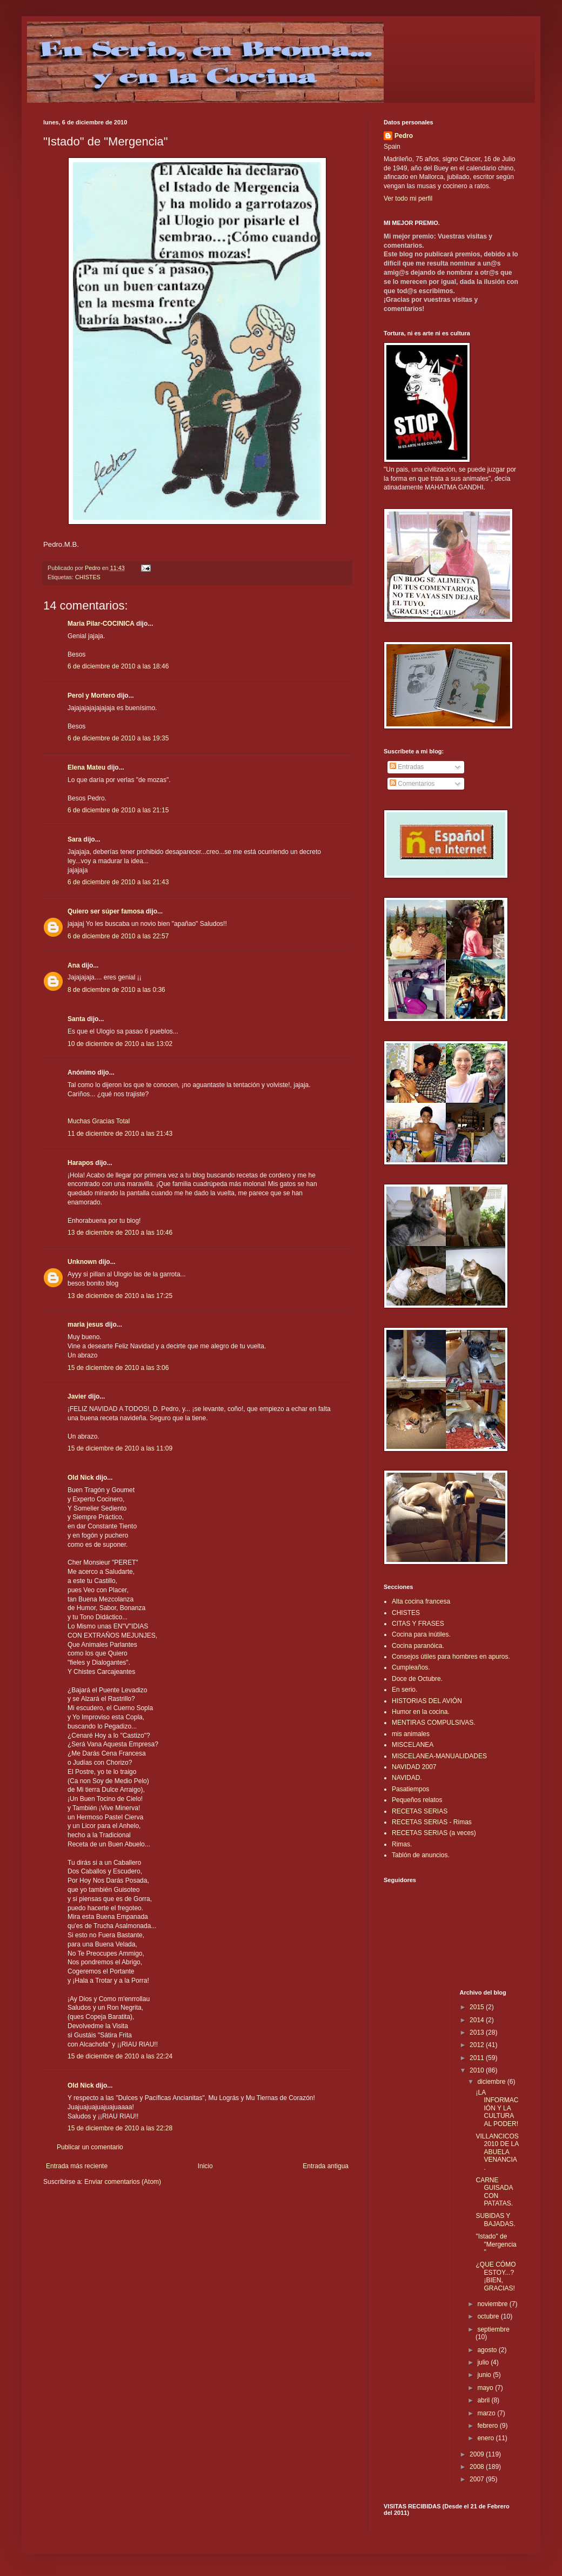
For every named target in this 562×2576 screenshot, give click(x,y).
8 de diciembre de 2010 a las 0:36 (116, 990)
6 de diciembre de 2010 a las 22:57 (118, 936)
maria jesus (85, 1324)
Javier (77, 1396)
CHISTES (88, 577)
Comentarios (412, 783)
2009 (478, 2454)
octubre (488, 2316)
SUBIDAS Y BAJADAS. (495, 2219)
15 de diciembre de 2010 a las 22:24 (120, 2056)
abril (484, 2400)
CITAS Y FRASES (418, 1623)
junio (485, 2375)
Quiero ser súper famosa (106, 911)
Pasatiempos (410, 1789)
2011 (478, 2058)
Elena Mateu (86, 767)
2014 (478, 2020)
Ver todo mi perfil (408, 198)
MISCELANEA (412, 1745)
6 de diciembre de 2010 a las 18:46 (118, 666)
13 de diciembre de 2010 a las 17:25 (120, 1296)
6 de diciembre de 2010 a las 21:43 (118, 882)
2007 (478, 2479)
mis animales (411, 1734)
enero (486, 2438)
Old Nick (81, 1477)
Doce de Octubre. (417, 1679)
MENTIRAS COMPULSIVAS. (433, 1722)
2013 (478, 2032)
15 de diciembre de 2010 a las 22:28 (120, 2128)
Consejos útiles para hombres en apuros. (451, 1656)
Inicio (205, 2166)
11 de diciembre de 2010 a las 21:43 (120, 1133)
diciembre (492, 2081)
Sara (75, 839)
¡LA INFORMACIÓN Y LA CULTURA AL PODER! (497, 2108)
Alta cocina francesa (421, 1601)
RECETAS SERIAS (419, 1811)
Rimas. (402, 1844)
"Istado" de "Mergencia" (496, 2244)
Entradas (407, 767)
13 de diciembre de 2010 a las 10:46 (120, 1232)
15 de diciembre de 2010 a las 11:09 (120, 1448)
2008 (478, 2467)
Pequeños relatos (417, 1800)
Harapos (80, 1163)
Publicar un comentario (90, 2147)
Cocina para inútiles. (421, 1634)
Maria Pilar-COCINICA (101, 623)
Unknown (82, 1262)
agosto (487, 2350)
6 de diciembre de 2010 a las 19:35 (118, 738)
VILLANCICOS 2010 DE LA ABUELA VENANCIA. (497, 2152)
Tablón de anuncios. (421, 1855)
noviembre (493, 2304)
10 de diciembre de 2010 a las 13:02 (120, 1044)
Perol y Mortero (91, 695)
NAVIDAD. (407, 1778)
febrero (488, 2425)
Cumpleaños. (411, 1667)
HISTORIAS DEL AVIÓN (427, 1701)
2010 (478, 2070)
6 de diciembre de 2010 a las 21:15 (118, 810)
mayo (486, 2388)
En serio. (404, 1689)
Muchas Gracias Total (99, 1121)
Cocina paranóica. (418, 1646)
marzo (487, 2413)
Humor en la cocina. (421, 1712)
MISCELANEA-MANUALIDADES (439, 1756)
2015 (478, 2007)
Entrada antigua (326, 2166)
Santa (76, 1019)
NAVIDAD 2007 (414, 1767)
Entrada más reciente (77, 2166)
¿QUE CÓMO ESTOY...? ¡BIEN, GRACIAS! (496, 2276)
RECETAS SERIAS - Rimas (432, 1822)
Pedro (403, 136)
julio (484, 2362)
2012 (478, 2045)
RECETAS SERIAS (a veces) (434, 1833)
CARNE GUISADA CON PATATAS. (494, 2191)
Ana (74, 965)
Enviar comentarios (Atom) (122, 2182)
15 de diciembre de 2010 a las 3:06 (118, 1368)
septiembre (493, 2329)
